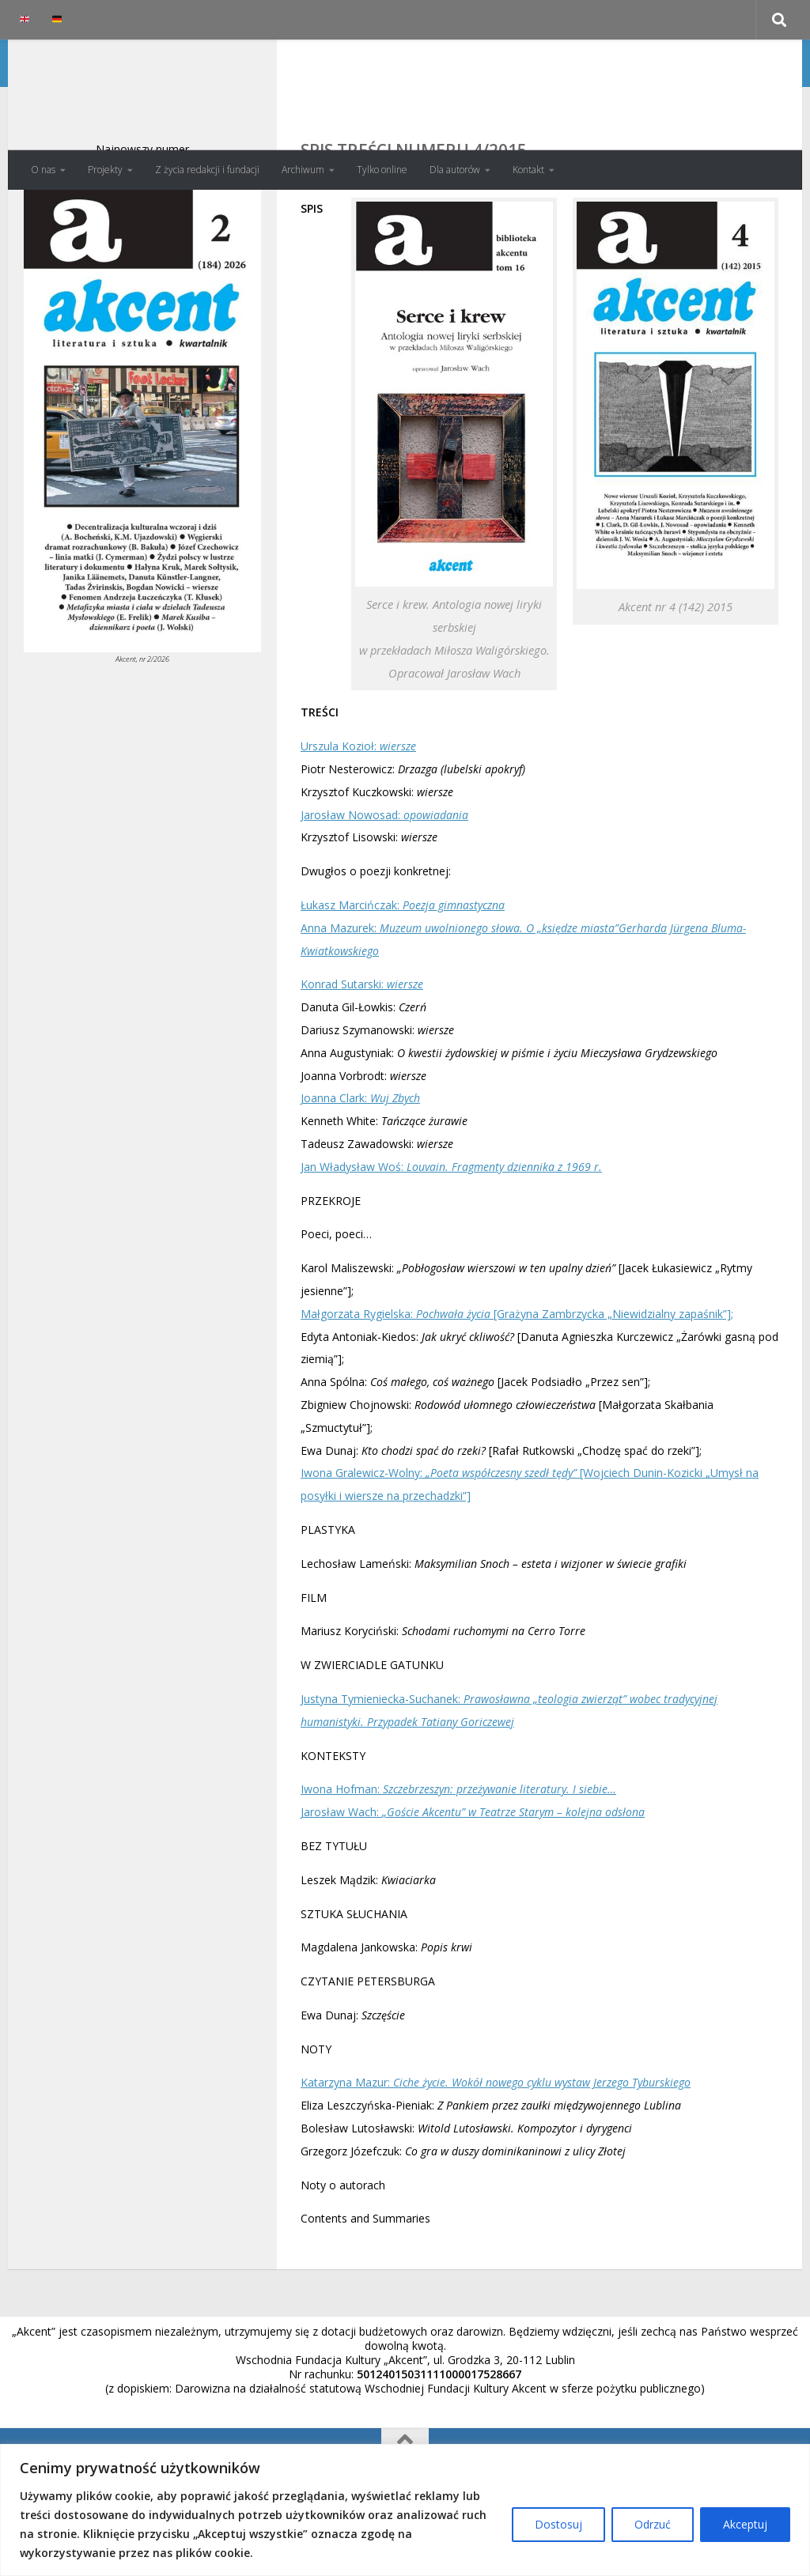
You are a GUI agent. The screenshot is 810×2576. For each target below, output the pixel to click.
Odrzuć (652, 2524)
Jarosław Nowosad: (384, 878)
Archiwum (303, 169)
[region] (405, 2510)
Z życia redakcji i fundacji (207, 169)
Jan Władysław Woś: (451, 1229)
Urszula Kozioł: (358, 809)
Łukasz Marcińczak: (403, 968)
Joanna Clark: (360, 1161)
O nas (43, 169)
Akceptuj (745, 2524)
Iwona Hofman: (458, 1852)
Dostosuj (558, 2524)
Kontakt (528, 169)
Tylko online (382, 169)
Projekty (105, 169)
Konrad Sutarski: (362, 1047)
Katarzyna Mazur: (496, 2145)
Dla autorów (455, 169)
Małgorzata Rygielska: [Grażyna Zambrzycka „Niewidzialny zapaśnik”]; (517, 1376)
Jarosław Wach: (473, 1875)
